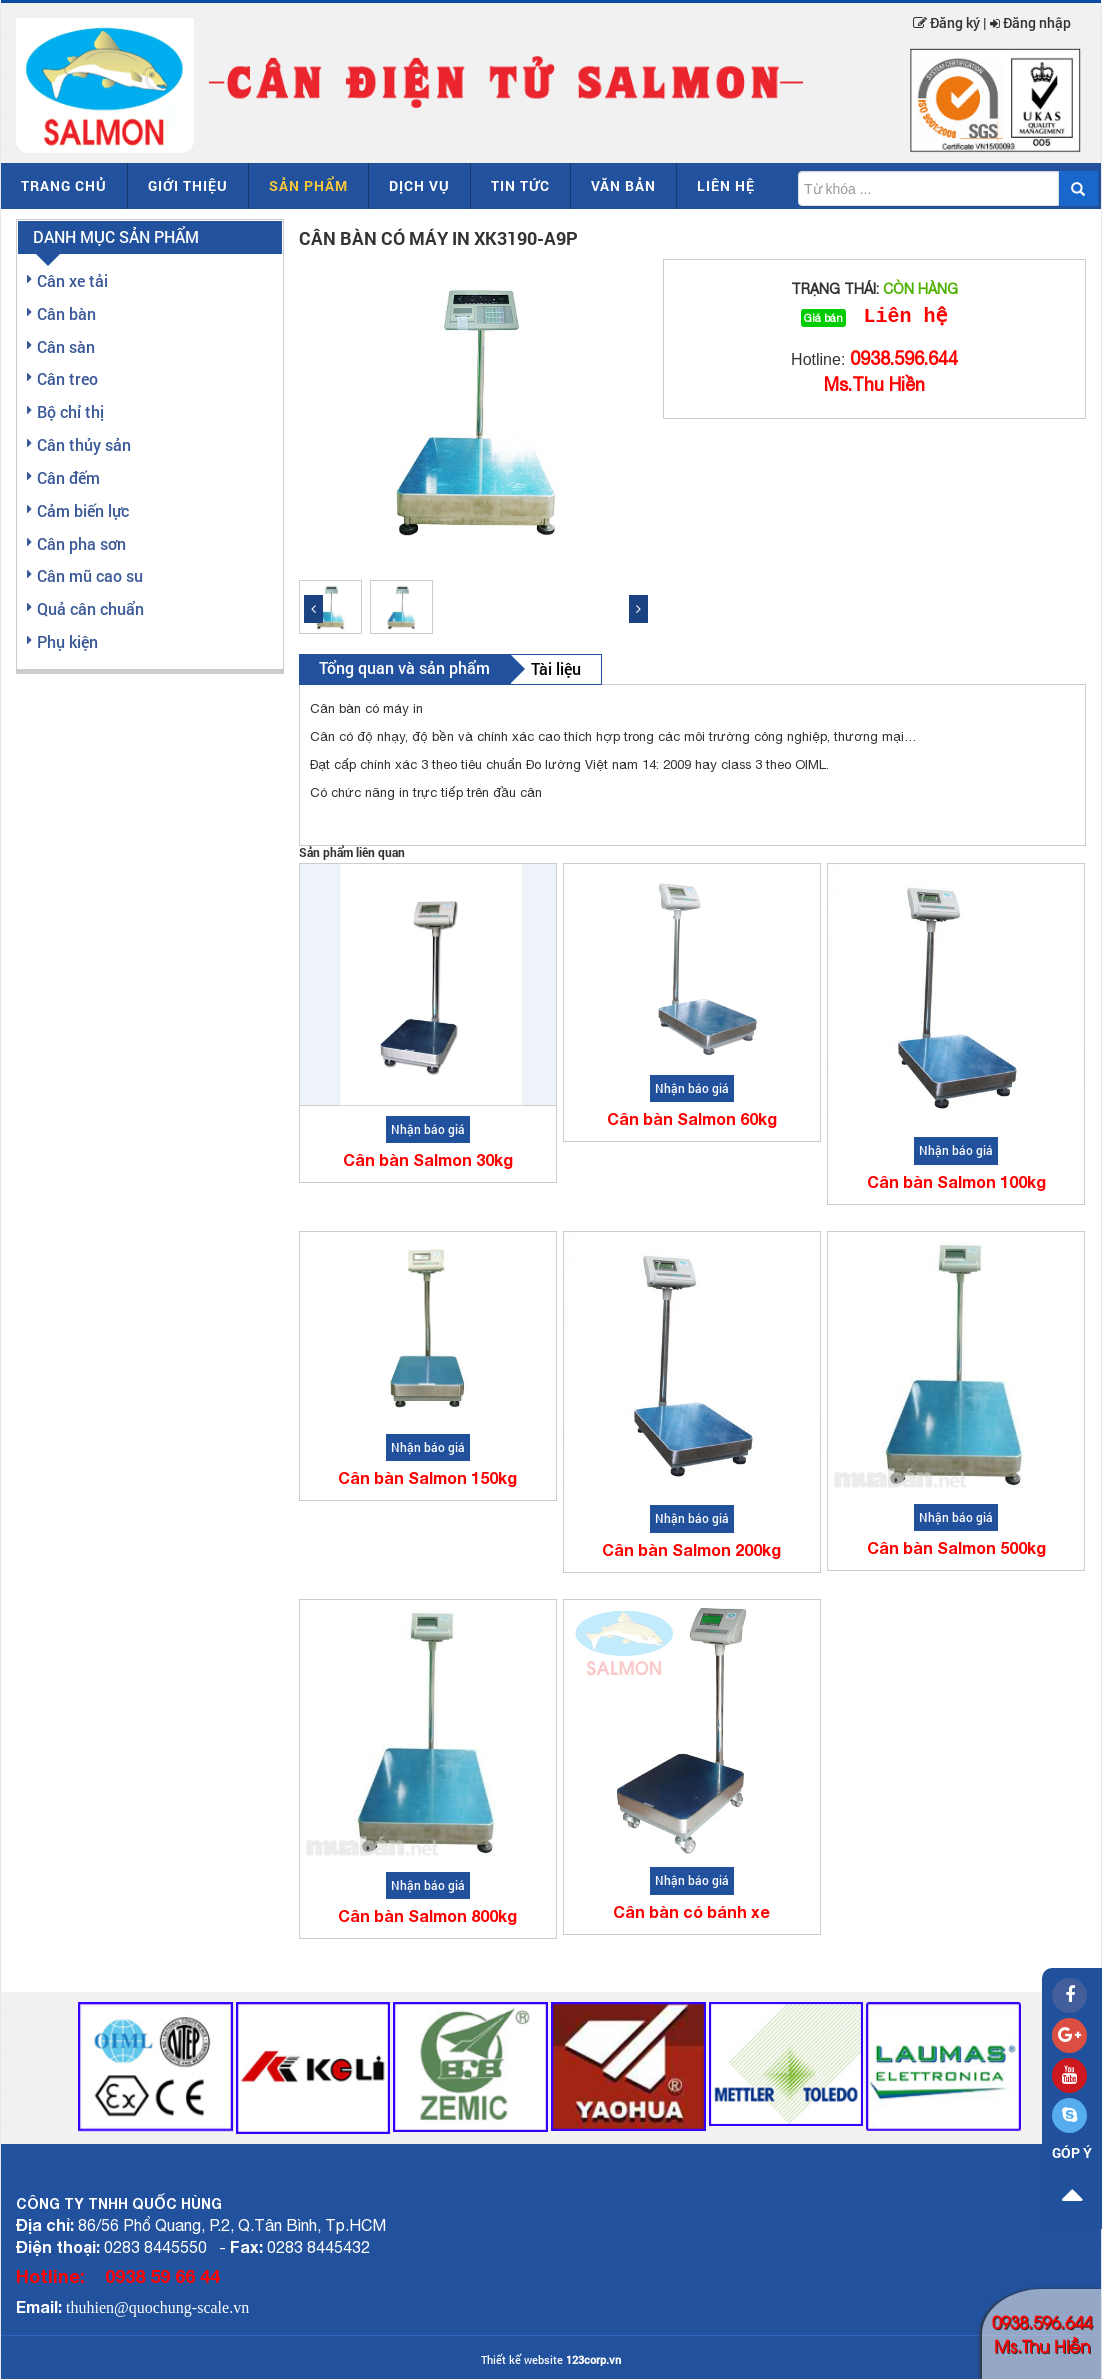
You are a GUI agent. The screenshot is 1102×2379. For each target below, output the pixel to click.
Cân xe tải (72, 280)
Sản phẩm (308, 185)
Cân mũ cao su (90, 575)
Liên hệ (726, 185)
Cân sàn (66, 346)
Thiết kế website (522, 2359)
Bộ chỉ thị (70, 411)
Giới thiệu (188, 185)
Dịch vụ (419, 185)
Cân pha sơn (81, 543)
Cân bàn (66, 313)
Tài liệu (556, 668)
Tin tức (520, 185)
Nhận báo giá (428, 1129)
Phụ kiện (67, 641)
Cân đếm (68, 477)
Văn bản (623, 185)
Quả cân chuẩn (90, 608)
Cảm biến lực (83, 510)
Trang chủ (64, 185)
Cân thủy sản (84, 444)
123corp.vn (593, 2359)
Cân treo (67, 378)
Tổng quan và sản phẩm (404, 667)
